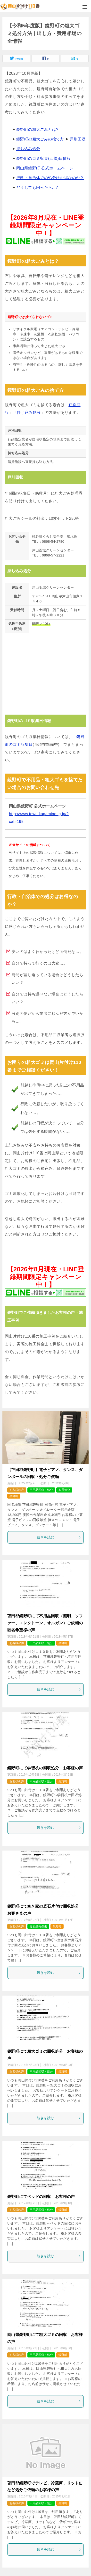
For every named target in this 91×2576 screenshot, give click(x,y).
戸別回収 (78, 139)
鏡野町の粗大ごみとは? (37, 129)
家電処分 (64, 1490)
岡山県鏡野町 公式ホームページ (44, 168)
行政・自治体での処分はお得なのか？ (50, 178)
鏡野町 (13, 1496)
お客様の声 (16, 1490)
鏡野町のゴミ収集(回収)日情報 (43, 158)
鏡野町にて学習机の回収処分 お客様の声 (45, 1768)
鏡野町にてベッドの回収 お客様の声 (41, 2197)
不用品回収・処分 (41, 1490)
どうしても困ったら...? (37, 187)
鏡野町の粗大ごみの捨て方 (40, 139)
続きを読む (59, 1537)
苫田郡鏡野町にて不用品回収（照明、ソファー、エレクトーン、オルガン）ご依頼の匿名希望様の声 (45, 1623)
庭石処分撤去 (38, 1926)
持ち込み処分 (28, 149)
